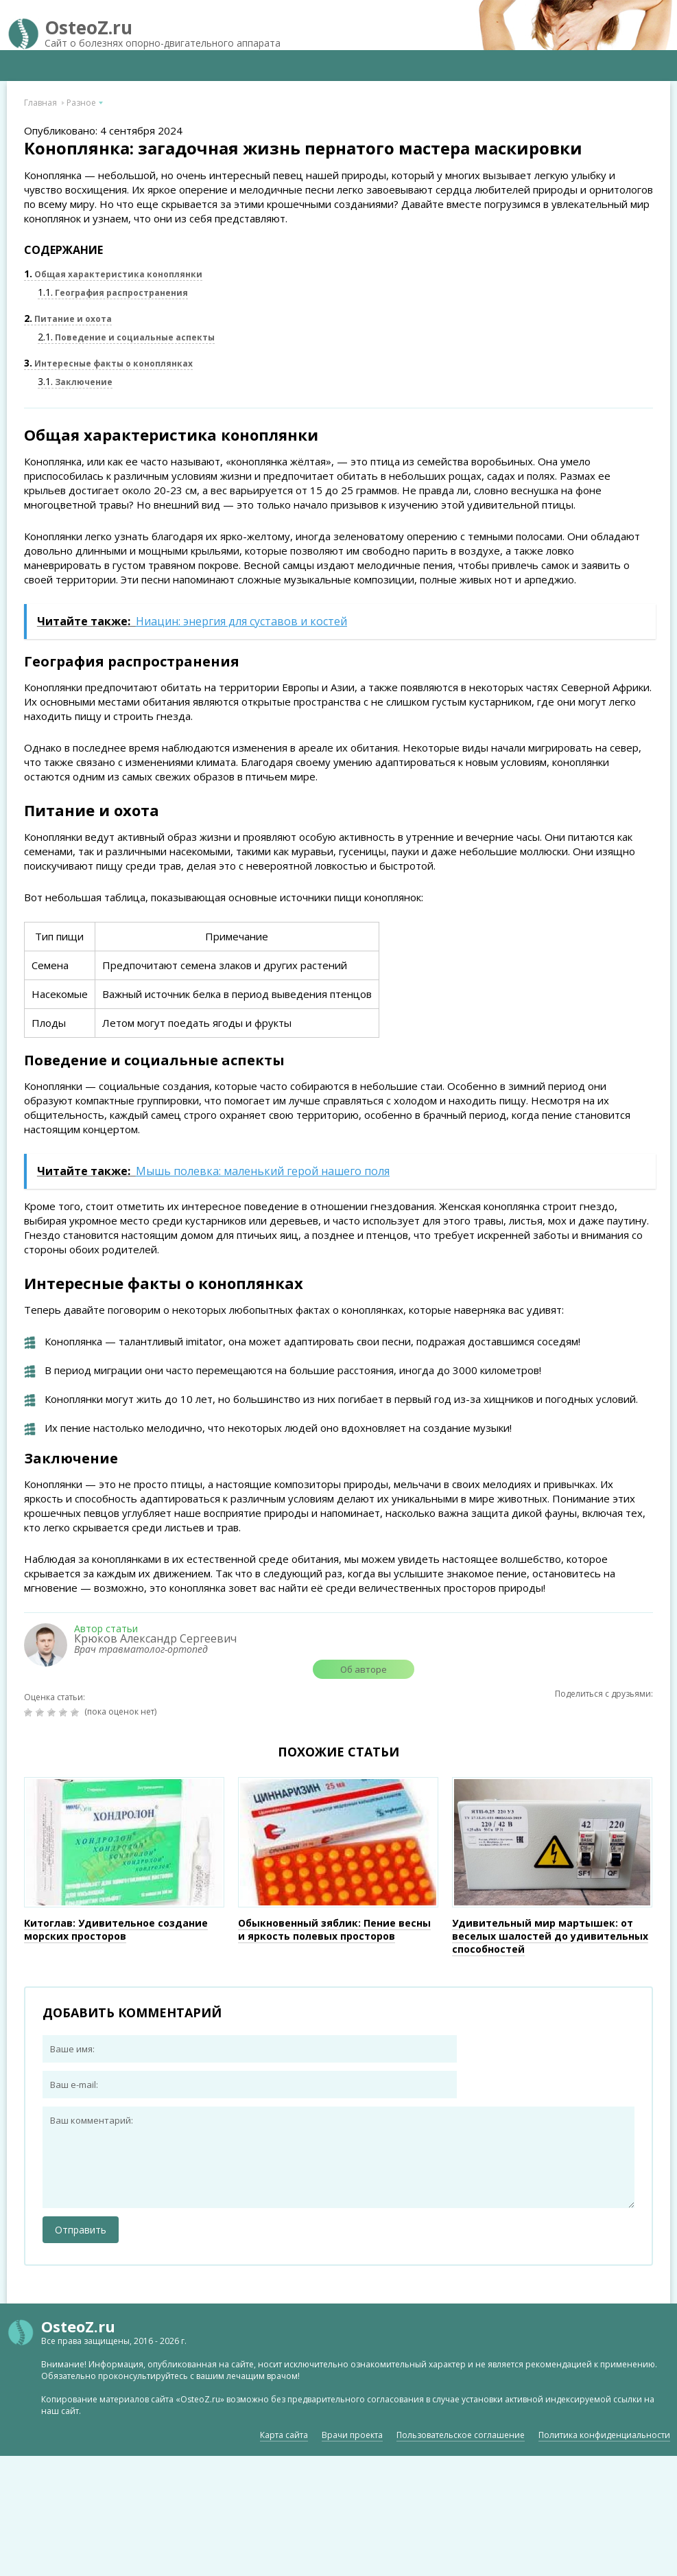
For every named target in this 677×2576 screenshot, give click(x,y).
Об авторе (363, 1669)
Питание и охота (68, 319)
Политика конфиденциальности (604, 2435)
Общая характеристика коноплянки (113, 274)
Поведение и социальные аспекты (126, 337)
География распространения (113, 293)
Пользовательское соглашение (460, 2435)
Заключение (75, 382)
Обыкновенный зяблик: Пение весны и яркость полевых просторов (334, 1929)
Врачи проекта (352, 2435)
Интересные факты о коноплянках (108, 363)
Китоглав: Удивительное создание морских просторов (116, 1929)
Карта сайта (284, 2435)
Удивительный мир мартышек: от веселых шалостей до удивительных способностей (550, 1936)
